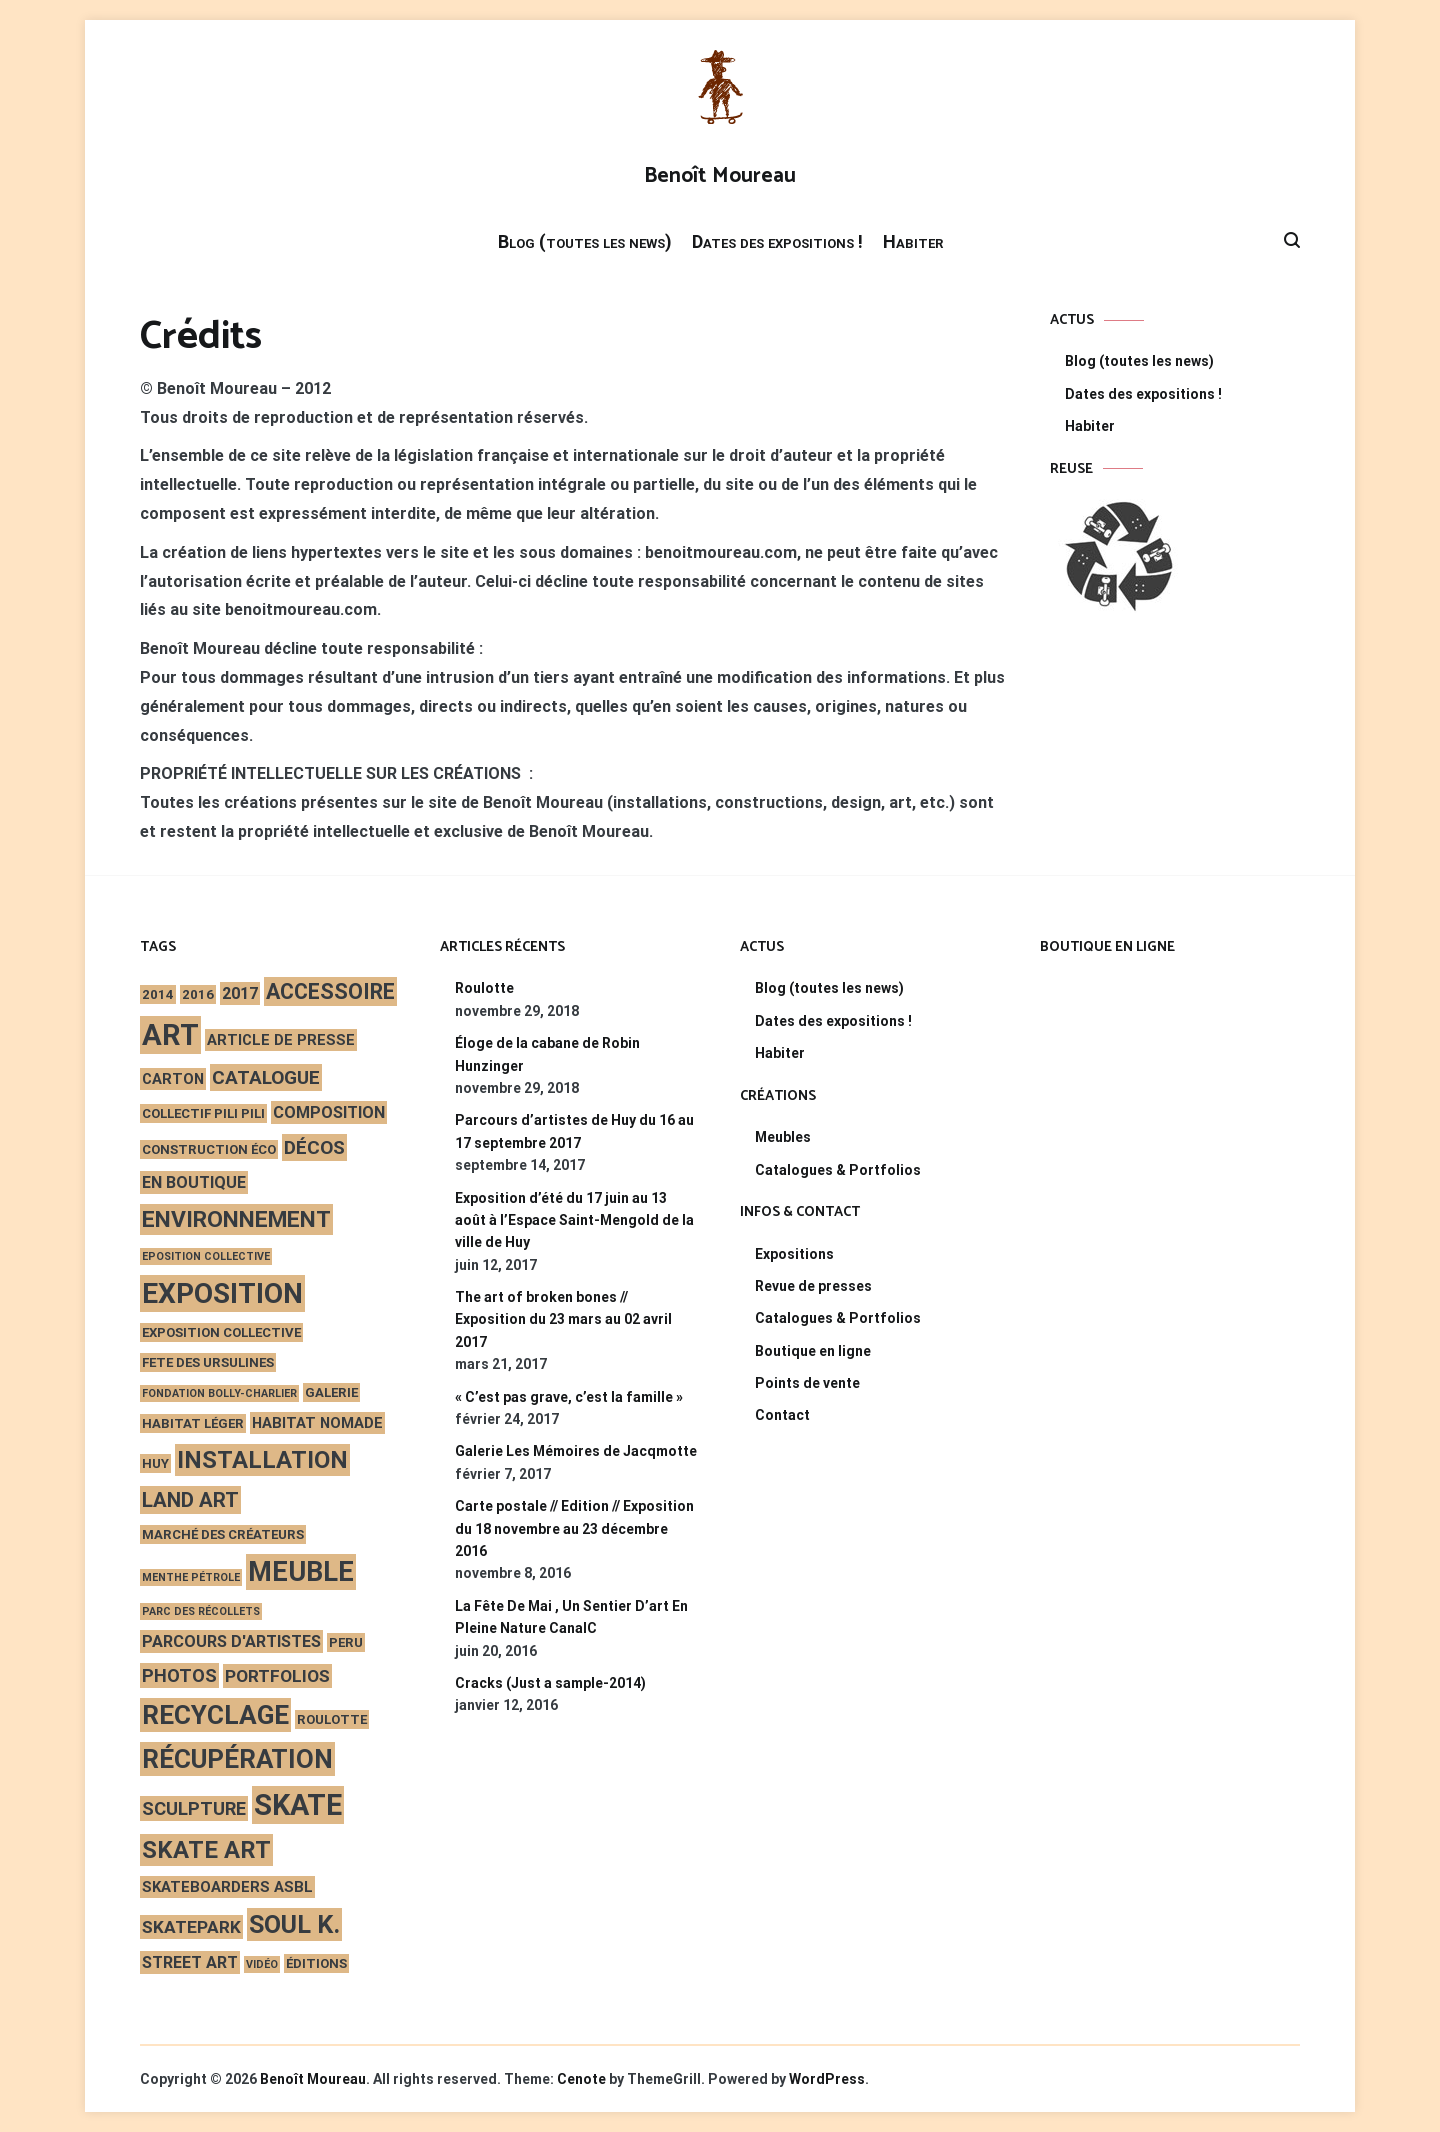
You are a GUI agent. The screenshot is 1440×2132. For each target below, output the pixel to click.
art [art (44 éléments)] (170, 1035)
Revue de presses (813, 1286)
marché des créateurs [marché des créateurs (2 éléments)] (223, 1534)
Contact (782, 1415)
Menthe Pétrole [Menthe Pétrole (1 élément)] (191, 1577)
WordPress (827, 2079)
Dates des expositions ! (777, 241)
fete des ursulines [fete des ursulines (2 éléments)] (208, 1362)
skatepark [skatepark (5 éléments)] (191, 1927)
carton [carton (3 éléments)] (173, 1079)
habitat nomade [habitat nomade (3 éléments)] (317, 1423)
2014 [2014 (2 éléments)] (158, 994)
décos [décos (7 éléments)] (314, 1147)
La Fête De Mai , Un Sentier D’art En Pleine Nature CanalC (571, 1617)
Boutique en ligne (813, 1351)
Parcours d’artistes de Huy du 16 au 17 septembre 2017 (574, 1131)
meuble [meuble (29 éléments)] (301, 1572)
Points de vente (807, 1383)
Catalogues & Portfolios (838, 1170)
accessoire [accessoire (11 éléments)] (330, 991)
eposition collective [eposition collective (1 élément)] (206, 1256)
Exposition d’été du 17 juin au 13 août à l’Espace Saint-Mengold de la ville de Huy (574, 1220)
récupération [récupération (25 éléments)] (237, 1759)
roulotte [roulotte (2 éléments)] (332, 1719)
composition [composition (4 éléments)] (329, 1112)
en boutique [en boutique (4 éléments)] (194, 1182)
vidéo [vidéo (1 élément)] (262, 1964)
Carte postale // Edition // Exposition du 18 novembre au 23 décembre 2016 (574, 1528)
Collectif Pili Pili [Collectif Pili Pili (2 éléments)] (203, 1113)
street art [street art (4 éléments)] (190, 1962)
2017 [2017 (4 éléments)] (240, 993)
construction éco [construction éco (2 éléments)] (209, 1149)
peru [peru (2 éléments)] (346, 1642)
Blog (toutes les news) (585, 241)
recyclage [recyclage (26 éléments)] (215, 1715)
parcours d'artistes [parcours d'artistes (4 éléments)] (231, 1641)
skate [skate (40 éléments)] (298, 1805)
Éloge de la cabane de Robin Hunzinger (547, 1054)
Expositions (794, 1254)
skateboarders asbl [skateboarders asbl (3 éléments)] (227, 1887)
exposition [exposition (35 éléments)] (222, 1293)
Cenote (581, 2079)
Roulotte (484, 988)
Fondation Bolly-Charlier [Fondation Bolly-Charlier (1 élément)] (219, 1393)
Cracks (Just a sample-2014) (550, 1683)
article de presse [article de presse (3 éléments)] (281, 1040)
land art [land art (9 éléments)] (190, 1500)
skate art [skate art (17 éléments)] (206, 1850)
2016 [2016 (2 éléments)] (198, 994)
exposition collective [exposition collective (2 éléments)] (221, 1332)
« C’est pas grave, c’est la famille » (569, 1397)
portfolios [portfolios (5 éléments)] (277, 1676)
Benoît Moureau (720, 176)
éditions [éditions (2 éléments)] (316, 1963)
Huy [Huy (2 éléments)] (155, 1463)
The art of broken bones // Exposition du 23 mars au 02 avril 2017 (563, 1319)
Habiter (913, 241)
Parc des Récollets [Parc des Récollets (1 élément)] (201, 1611)
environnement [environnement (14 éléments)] (236, 1219)
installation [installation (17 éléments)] (262, 1460)
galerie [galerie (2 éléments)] (331, 1392)
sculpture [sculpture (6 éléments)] (194, 1808)
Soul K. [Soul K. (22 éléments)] (294, 1924)
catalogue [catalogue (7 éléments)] (266, 1077)
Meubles (783, 1137)
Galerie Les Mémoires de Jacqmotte (576, 1451)
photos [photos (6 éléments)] (179, 1675)
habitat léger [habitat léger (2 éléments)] (193, 1423)
